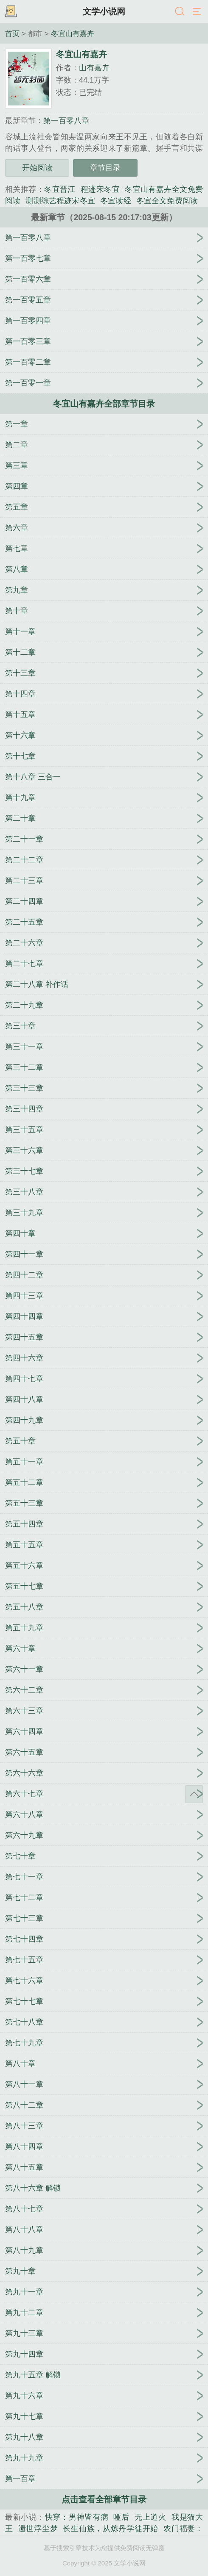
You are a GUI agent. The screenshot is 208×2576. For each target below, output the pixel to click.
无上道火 (150, 2517)
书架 (10, 12)
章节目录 (105, 167)
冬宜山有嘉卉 (72, 33)
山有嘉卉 (94, 68)
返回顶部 (194, 1794)
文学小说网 (104, 11)
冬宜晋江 (60, 189)
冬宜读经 (115, 201)
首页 (12, 33)
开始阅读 (37, 167)
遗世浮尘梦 (38, 2528)
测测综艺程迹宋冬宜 (60, 201)
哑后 (121, 2517)
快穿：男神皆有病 (77, 2517)
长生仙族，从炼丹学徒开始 (110, 2528)
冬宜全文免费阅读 (167, 201)
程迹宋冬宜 (100, 189)
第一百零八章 (66, 120)
